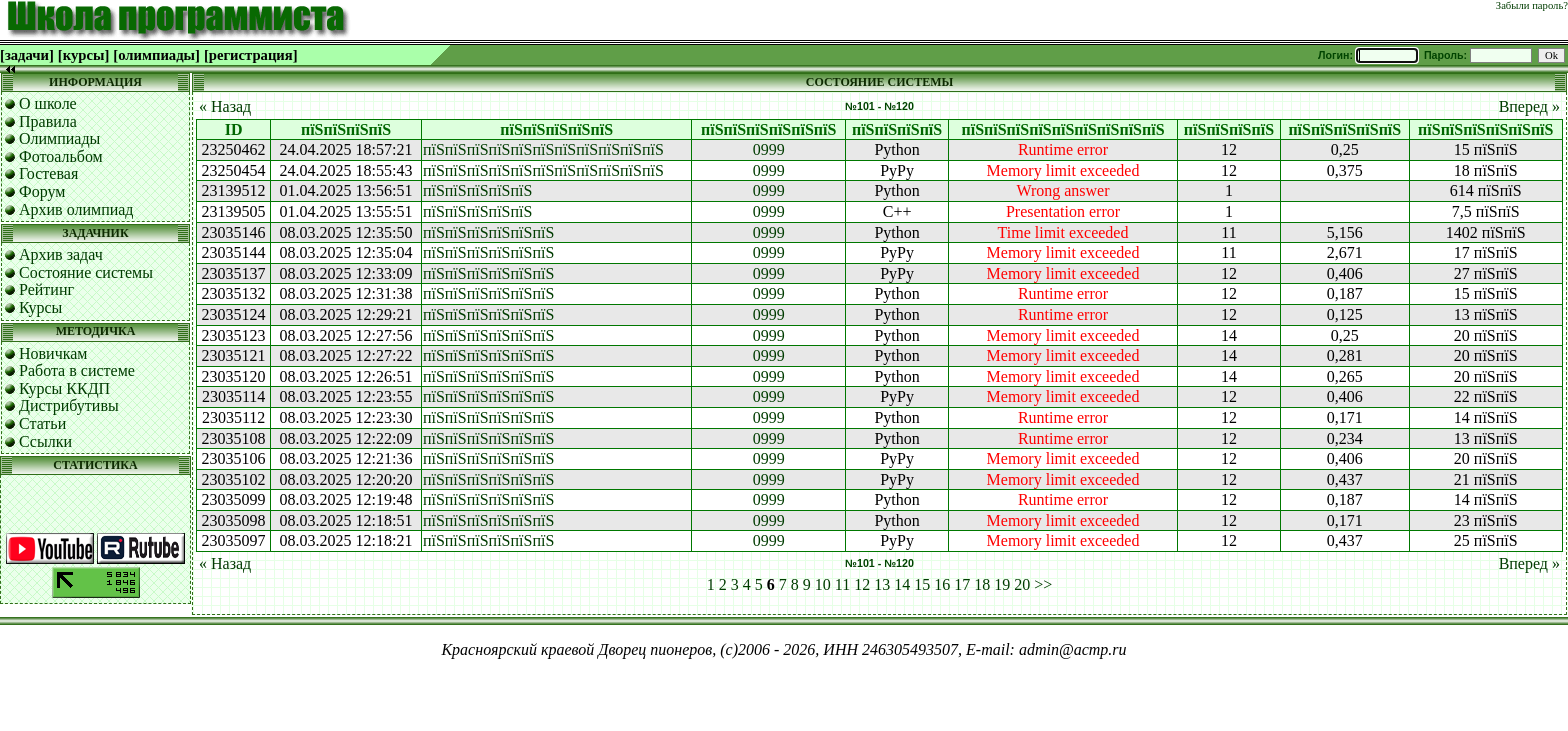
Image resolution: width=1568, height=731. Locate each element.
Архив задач (61, 254)
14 (902, 584)
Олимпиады (59, 138)
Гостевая (48, 173)
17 (962, 584)
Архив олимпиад (76, 209)
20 (1022, 584)
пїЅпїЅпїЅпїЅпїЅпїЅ (488, 232)
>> (1043, 584)
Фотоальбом (61, 156)
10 (823, 584)
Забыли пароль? (1532, 5)
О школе (48, 103)
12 (862, 584)
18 (982, 584)
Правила (48, 121)
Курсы (40, 307)
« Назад (225, 106)
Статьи (42, 423)
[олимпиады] (156, 55)
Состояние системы (86, 272)
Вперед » (1529, 106)
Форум (42, 191)
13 (882, 584)
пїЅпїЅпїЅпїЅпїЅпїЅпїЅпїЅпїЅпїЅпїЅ (543, 149)
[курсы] (83, 55)
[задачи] (27, 55)
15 (922, 584)
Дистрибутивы (69, 405)
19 (1002, 584)
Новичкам (53, 353)
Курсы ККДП (64, 388)
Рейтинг (46, 289)
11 (842, 584)
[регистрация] (251, 55)
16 (942, 584)
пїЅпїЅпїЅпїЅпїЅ (478, 190)
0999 (769, 149)
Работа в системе (77, 370)
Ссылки (45, 441)
